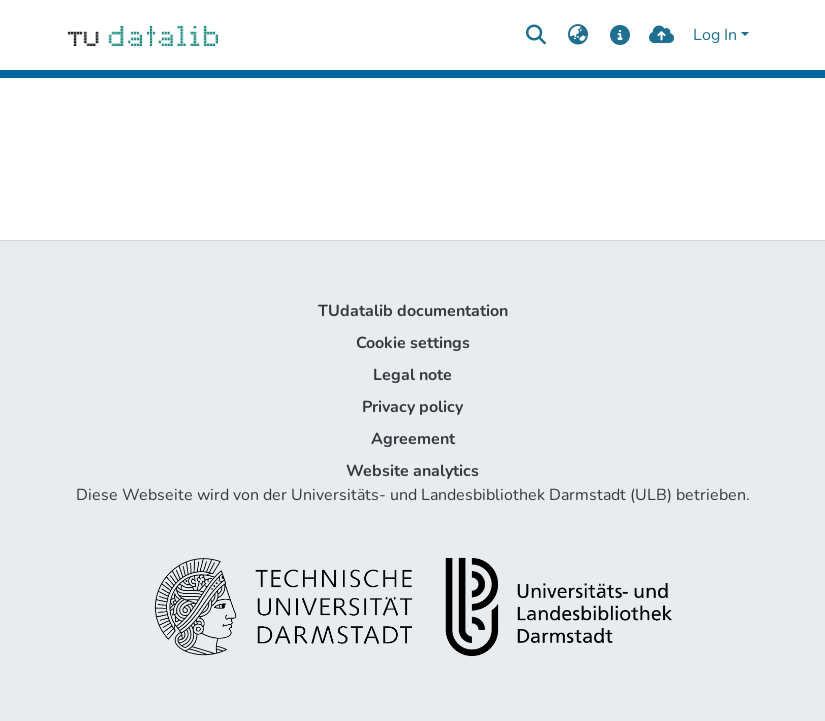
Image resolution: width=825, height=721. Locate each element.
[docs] (619, 35)
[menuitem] (578, 35)
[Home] (143, 35)
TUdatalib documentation (413, 311)
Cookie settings (413, 343)
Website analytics (412, 471)
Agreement (413, 439)
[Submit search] (536, 35)
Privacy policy (412, 407)
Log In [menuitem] (715, 35)
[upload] (661, 35)
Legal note (412, 375)
